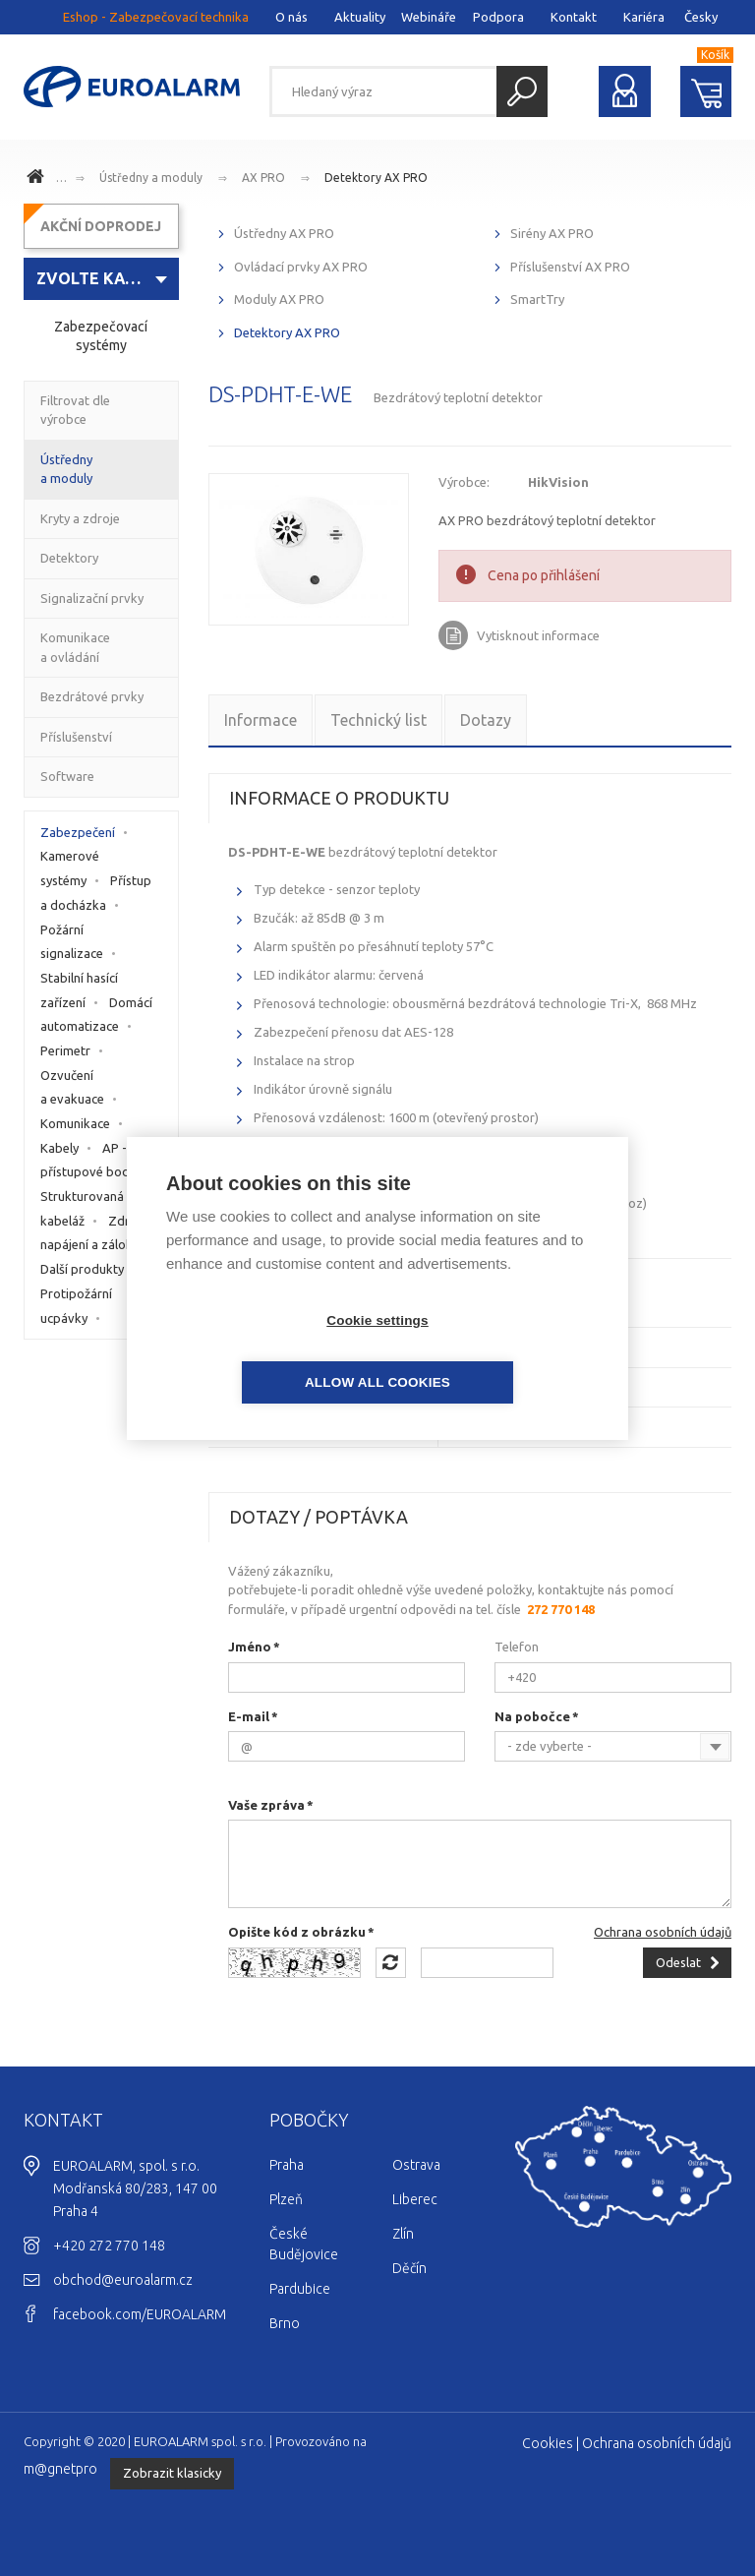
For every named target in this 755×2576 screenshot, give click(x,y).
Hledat (522, 91)
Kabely (59, 1148)
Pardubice (299, 2289)
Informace (260, 720)
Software (67, 776)
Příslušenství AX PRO (570, 266)
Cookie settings (264, 1351)
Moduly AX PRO (279, 299)
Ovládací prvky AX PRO (301, 266)
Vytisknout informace (538, 635)
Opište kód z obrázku (297, 1932)
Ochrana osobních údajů (662, 1932)
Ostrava (416, 2165)
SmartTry (537, 299)
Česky (701, 17)
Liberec (414, 2199)
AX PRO (263, 177)
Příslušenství (76, 737)
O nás (291, 17)
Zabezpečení (77, 832)
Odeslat (678, 1962)
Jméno (249, 1646)
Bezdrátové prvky (92, 696)
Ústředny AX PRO (284, 233)
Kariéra (644, 17)
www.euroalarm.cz (38, 179)
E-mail (248, 1716)
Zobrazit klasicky (172, 2473)
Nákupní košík (706, 91)
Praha (286, 2165)
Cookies (547, 2443)
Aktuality (359, 17)
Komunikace (75, 1123)
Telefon (516, 1646)
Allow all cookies (490, 1351)
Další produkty (82, 1269)
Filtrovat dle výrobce (75, 410)
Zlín (403, 2234)
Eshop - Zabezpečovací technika (156, 17)
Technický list (378, 720)
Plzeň (286, 2199)
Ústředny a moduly (151, 177)
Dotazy (485, 720)
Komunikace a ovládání (75, 647)
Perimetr (65, 1050)
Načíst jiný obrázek (391, 1962)
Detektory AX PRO (376, 177)
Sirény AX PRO (552, 233)
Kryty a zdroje (80, 518)
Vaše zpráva (266, 1805)
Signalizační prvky (92, 598)
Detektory (69, 558)
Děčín (409, 2268)
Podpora (498, 17)
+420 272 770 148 (109, 2245)
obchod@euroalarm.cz (123, 2280)
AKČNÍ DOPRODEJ (100, 226)
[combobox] (612, 1746)
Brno (284, 2323)
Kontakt (574, 17)
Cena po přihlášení (544, 575)
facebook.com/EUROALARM (139, 2314)
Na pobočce (532, 1716)
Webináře (428, 17)
